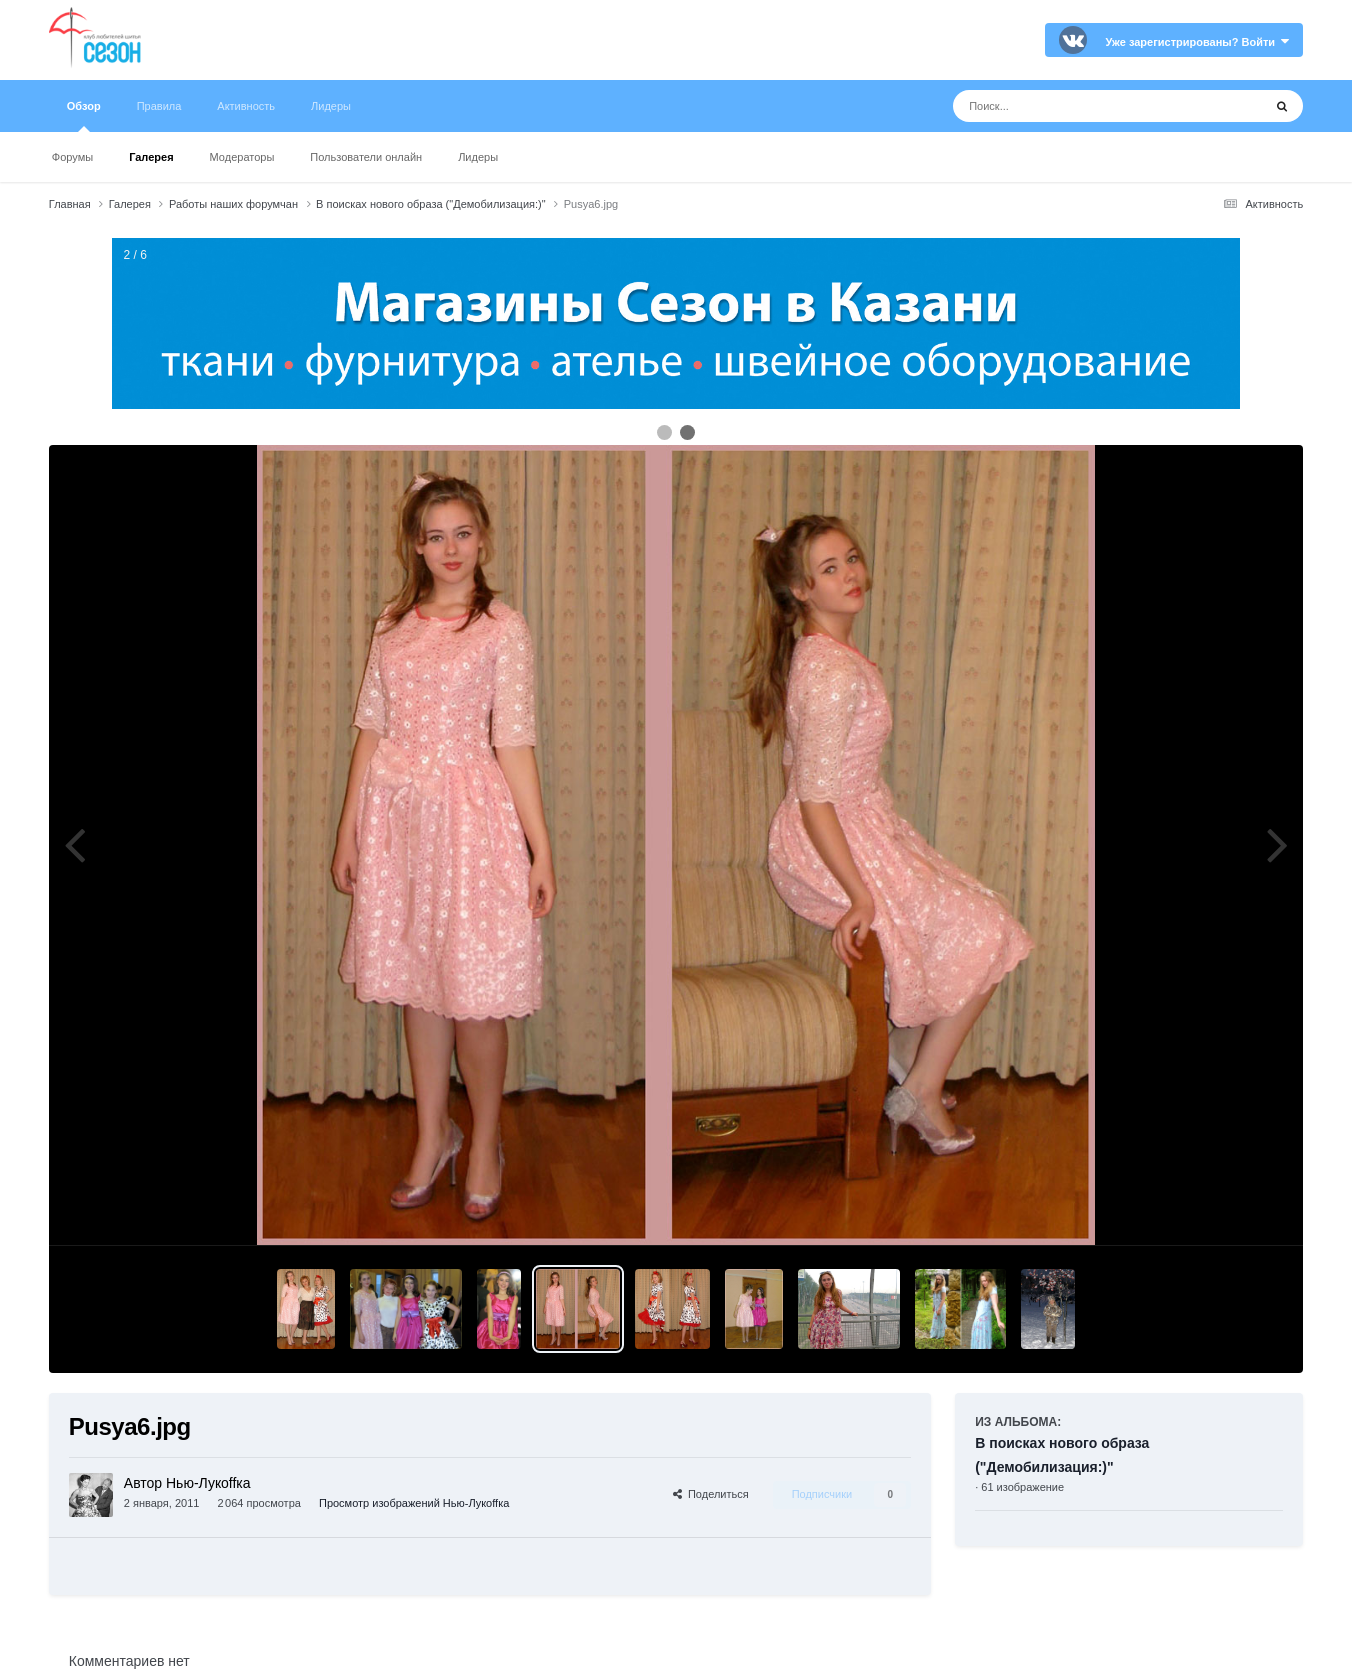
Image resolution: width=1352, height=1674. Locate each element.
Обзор (84, 116)
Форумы (72, 157)
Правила (159, 106)
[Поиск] (1070, 106)
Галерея (151, 157)
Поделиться (711, 1494)
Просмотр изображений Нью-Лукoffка (414, 1503)
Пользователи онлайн (366, 157)
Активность (246, 106)
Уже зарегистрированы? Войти (1197, 42)
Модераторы (242, 157)
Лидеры (478, 157)
